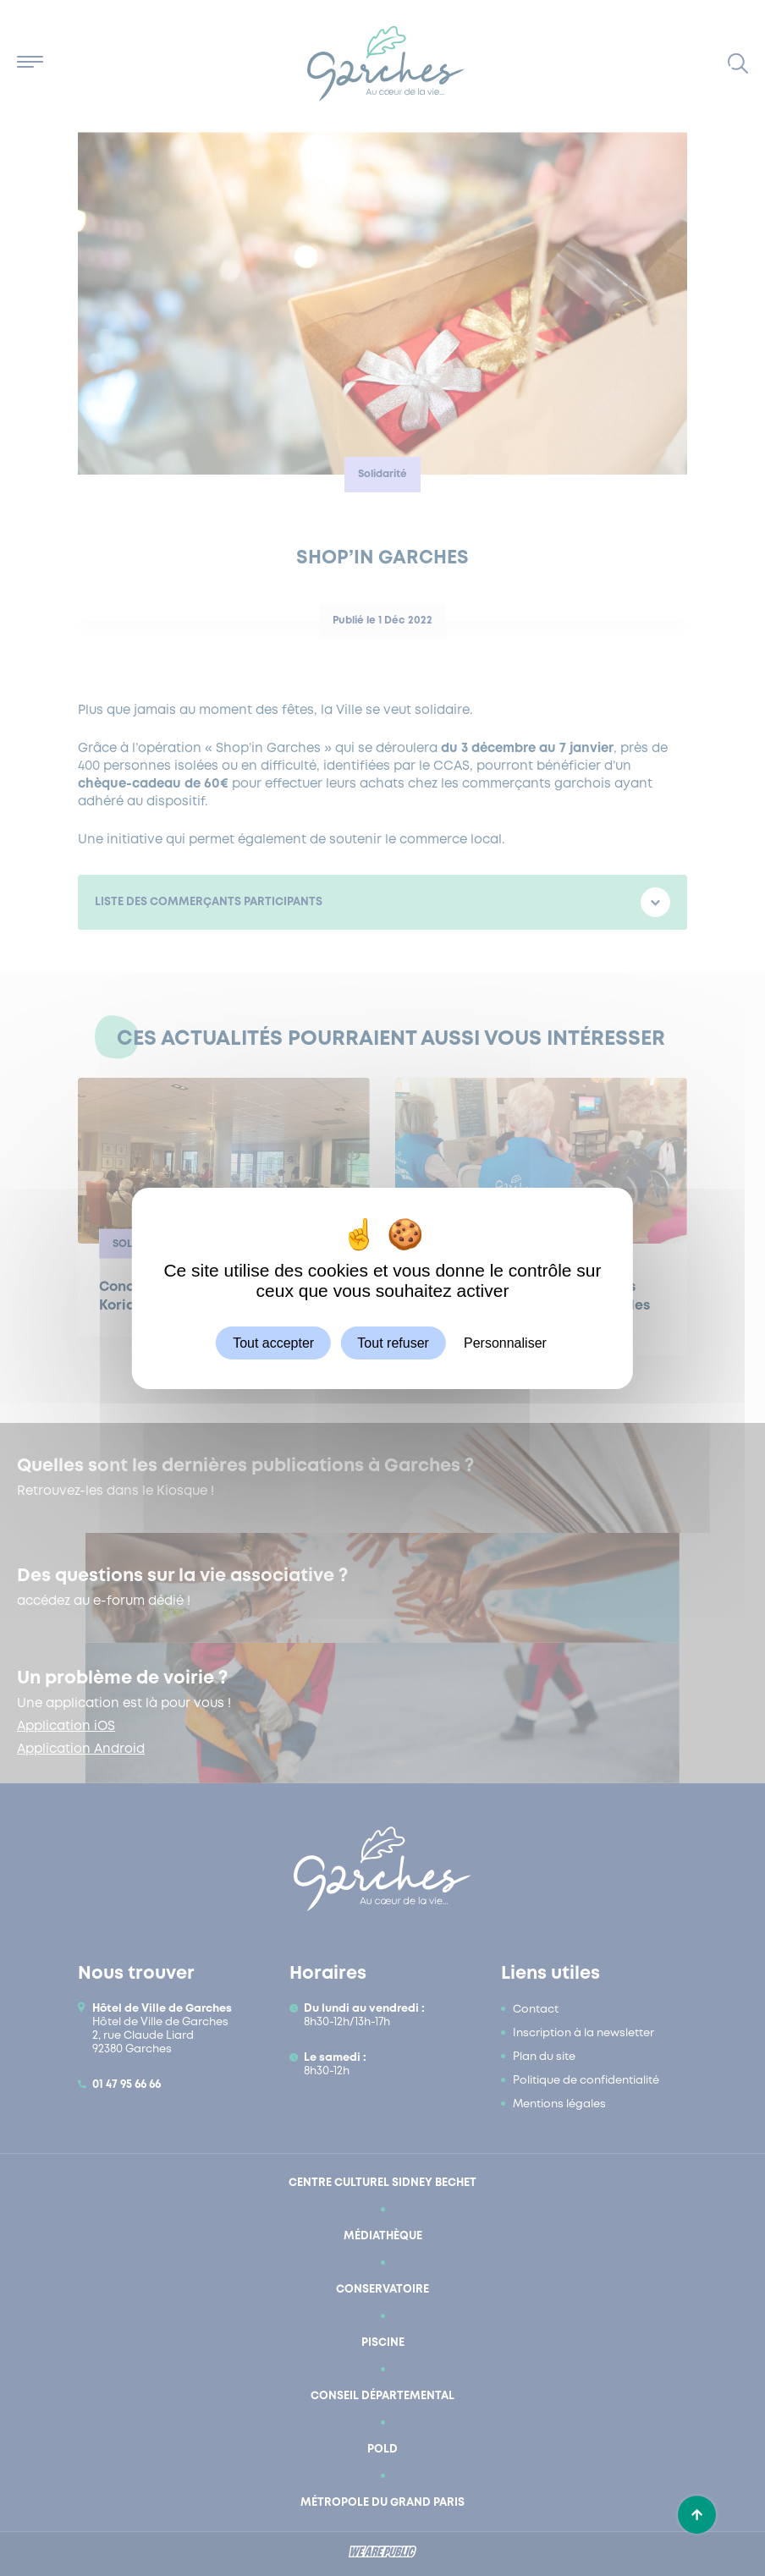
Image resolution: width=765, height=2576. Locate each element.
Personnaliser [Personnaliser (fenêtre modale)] (505, 1342)
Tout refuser (392, 1342)
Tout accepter (273, 1342)
